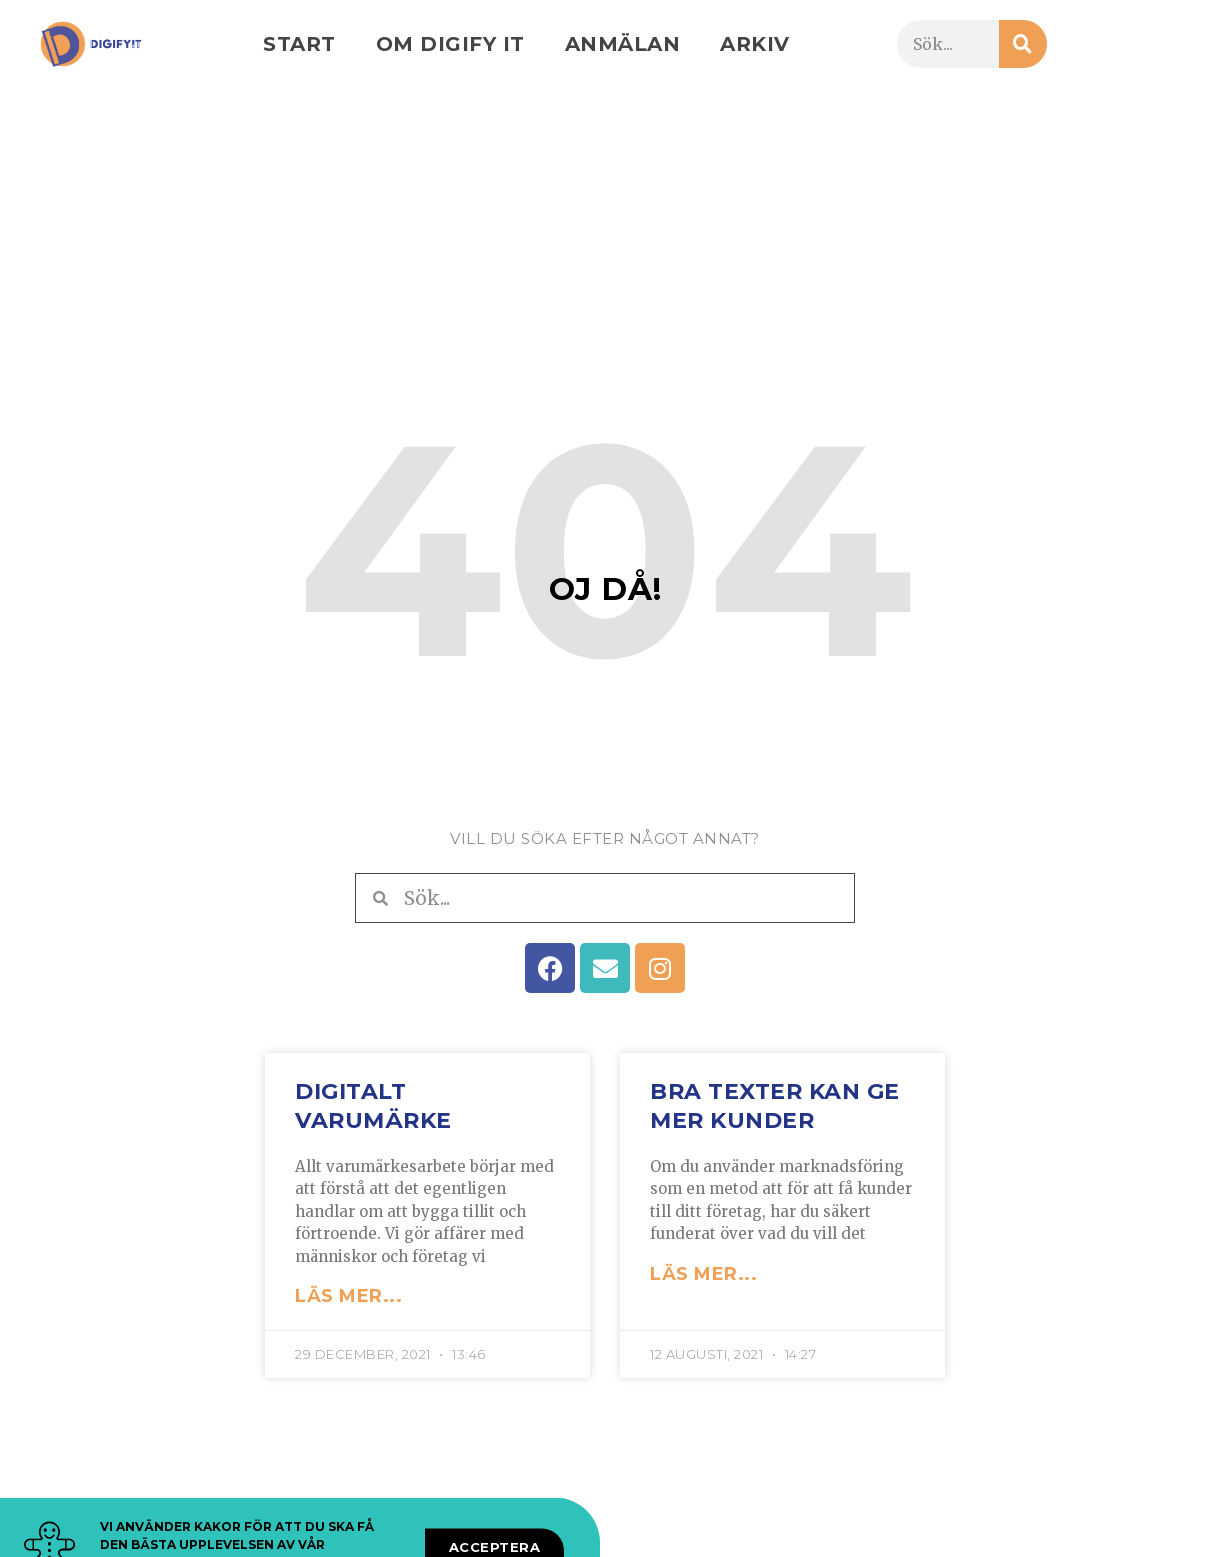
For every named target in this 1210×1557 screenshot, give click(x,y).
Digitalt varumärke (373, 1106)
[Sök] (1023, 44)
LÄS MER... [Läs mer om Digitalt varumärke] (348, 1296)
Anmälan (623, 44)
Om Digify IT (450, 44)
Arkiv (755, 44)
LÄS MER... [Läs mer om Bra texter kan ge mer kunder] (703, 1274)
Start (299, 44)
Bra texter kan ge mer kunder (775, 1106)
